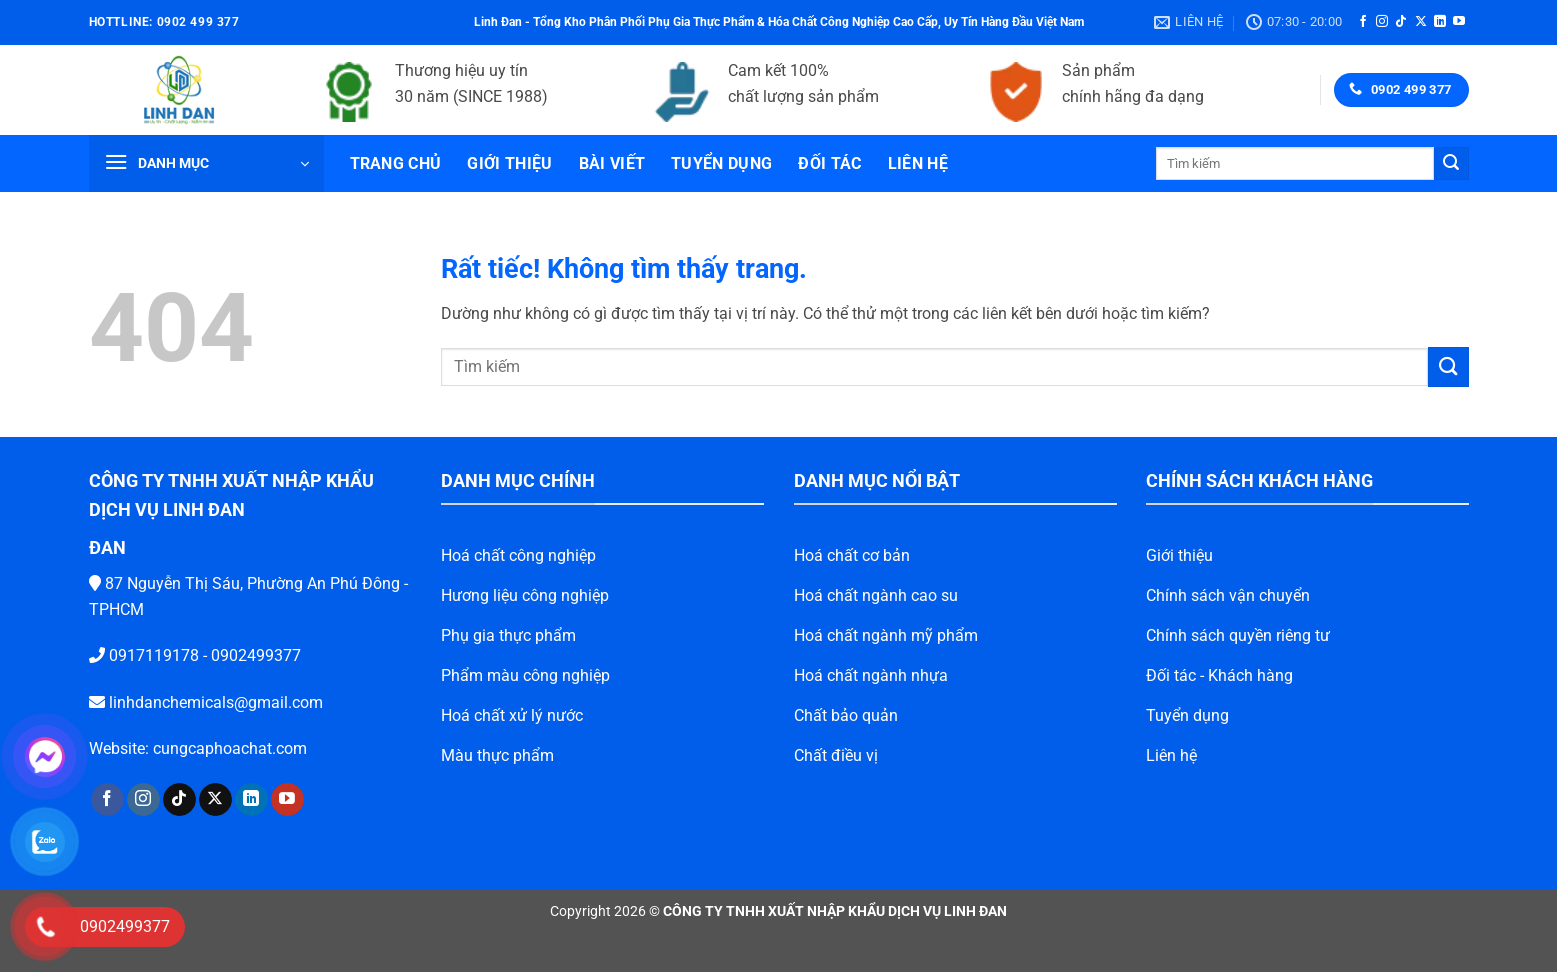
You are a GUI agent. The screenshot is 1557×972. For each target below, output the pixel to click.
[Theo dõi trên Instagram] (1382, 22)
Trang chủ (396, 163)
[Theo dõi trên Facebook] (1363, 22)
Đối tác (829, 163)
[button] (206, 163)
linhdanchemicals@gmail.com (182, 702)
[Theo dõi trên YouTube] (1459, 22)
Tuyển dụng (721, 163)
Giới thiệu (509, 163)
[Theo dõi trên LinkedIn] (1440, 22)
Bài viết (612, 163)
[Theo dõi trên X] (1421, 22)
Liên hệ (918, 163)
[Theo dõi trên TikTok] (1401, 22)
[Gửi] (1451, 164)
